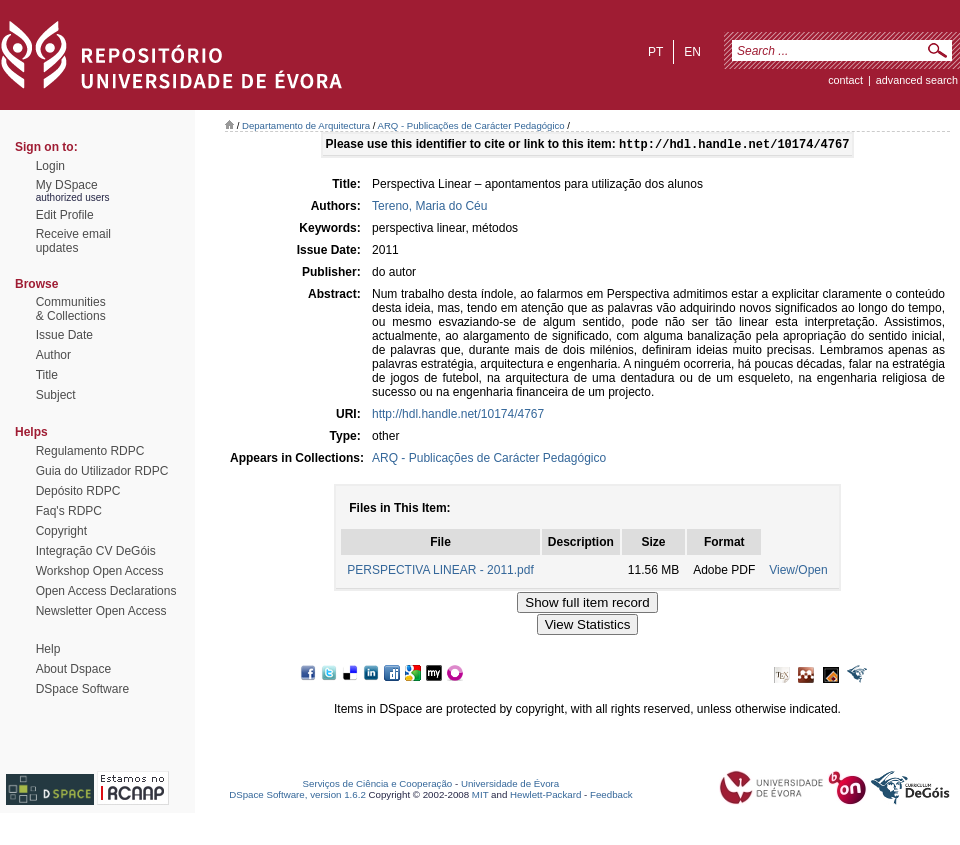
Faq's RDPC (69, 511)
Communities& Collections (71, 309)
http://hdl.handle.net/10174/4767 (458, 416)
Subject (56, 395)
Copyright (61, 531)
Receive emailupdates (73, 241)
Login (50, 166)
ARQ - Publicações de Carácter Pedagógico (471, 125)
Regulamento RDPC (90, 451)
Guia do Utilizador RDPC (102, 471)
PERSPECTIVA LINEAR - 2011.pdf (440, 572)
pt (655, 52)
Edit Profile (65, 215)
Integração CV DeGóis (96, 551)
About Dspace (73, 669)
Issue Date (64, 335)
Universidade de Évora (510, 785)
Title (47, 375)
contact (845, 80)
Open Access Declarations (106, 591)
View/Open (798, 572)
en (692, 52)
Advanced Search (917, 80)
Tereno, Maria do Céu (429, 208)
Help (48, 649)
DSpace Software (82, 689)
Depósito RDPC (78, 491)
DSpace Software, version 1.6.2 (297, 796)
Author (53, 355)
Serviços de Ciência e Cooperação (378, 785)
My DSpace (67, 185)
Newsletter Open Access (101, 611)
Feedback (611, 796)
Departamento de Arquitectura (306, 125)
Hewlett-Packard (545, 796)
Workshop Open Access (100, 571)
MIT (480, 796)
